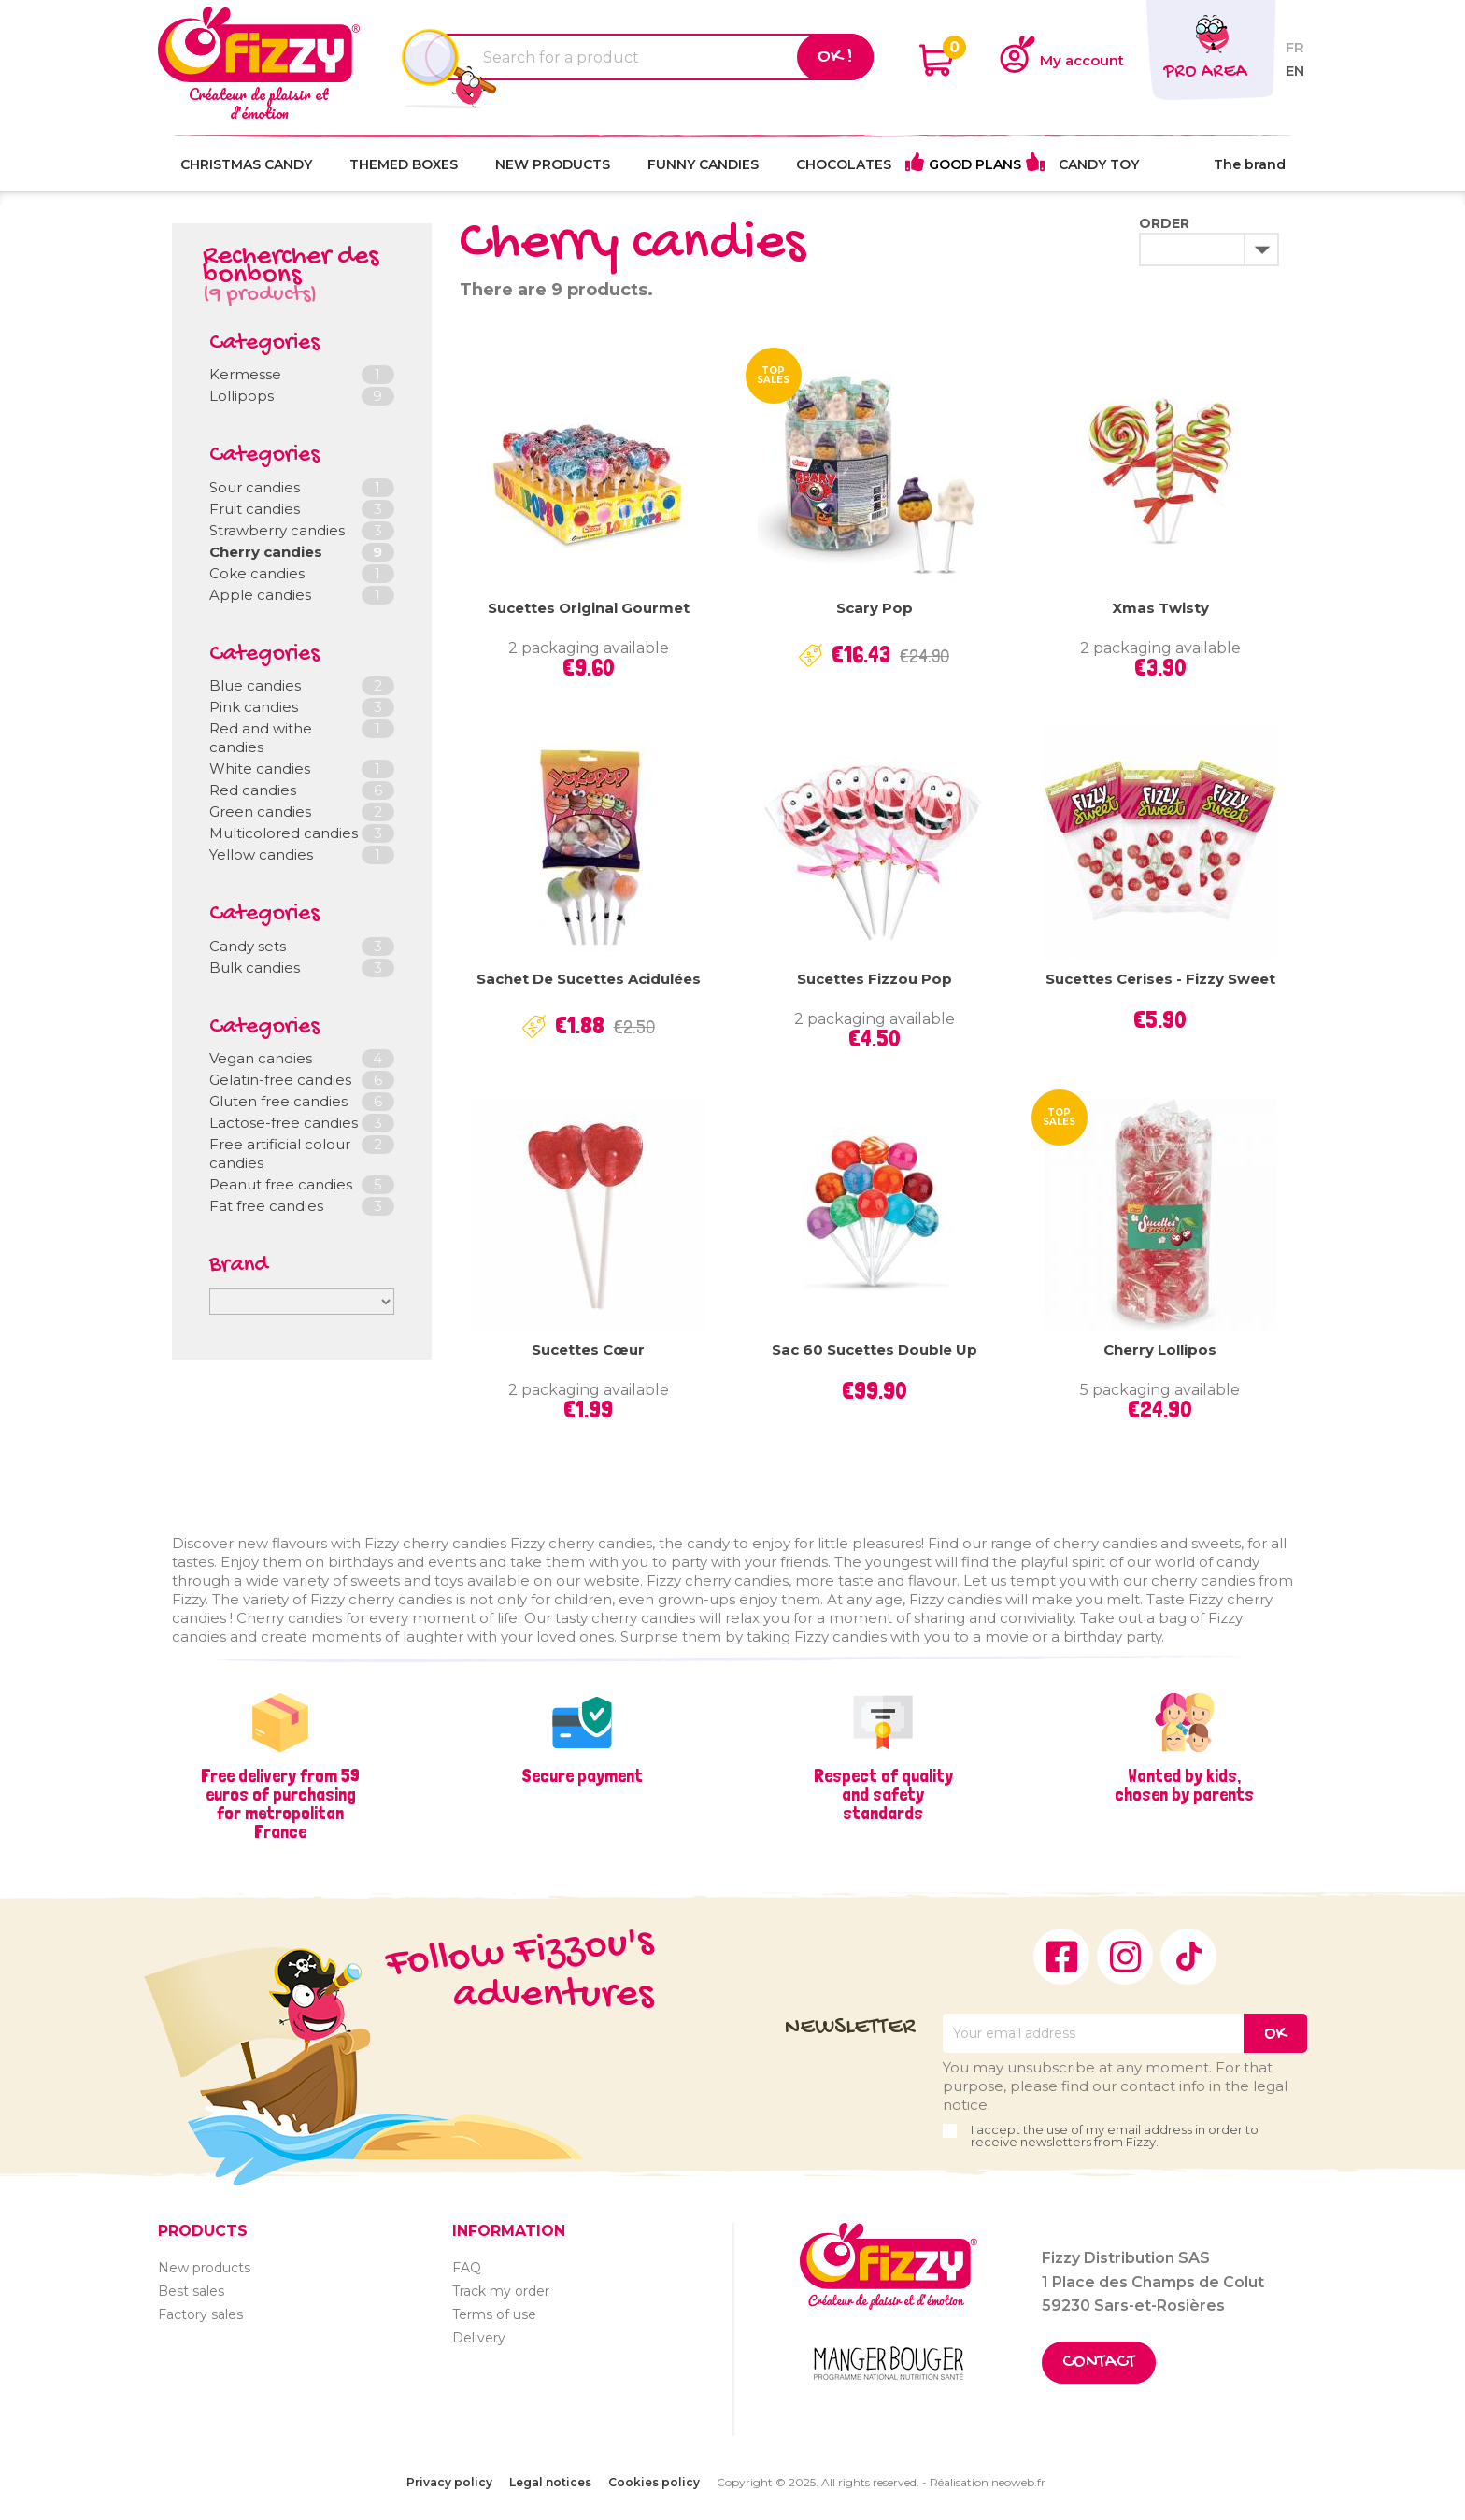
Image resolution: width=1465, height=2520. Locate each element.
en (1295, 70)
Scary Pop (874, 608)
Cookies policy (654, 2482)
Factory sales (200, 2314)
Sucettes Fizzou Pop (874, 979)
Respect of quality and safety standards (883, 1794)
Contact (1098, 2362)
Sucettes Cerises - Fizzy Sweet (1160, 979)
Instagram (1125, 1957)
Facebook (1061, 1957)
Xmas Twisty (1160, 608)
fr (1295, 47)
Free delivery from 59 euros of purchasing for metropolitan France (280, 1803)
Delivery (478, 2337)
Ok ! (835, 57)
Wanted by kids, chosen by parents (1184, 1784)
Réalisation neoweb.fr (987, 2482)
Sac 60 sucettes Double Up (874, 1350)
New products (204, 2267)
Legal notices (550, 2482)
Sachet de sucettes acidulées (588, 979)
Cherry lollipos (1159, 1350)
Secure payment (582, 1775)
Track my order (500, 2291)
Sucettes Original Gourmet (589, 608)
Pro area (1205, 72)
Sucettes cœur (588, 1350)
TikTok (1188, 1957)
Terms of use (494, 2314)
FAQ (466, 2267)
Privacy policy (449, 2482)
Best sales (191, 2291)
